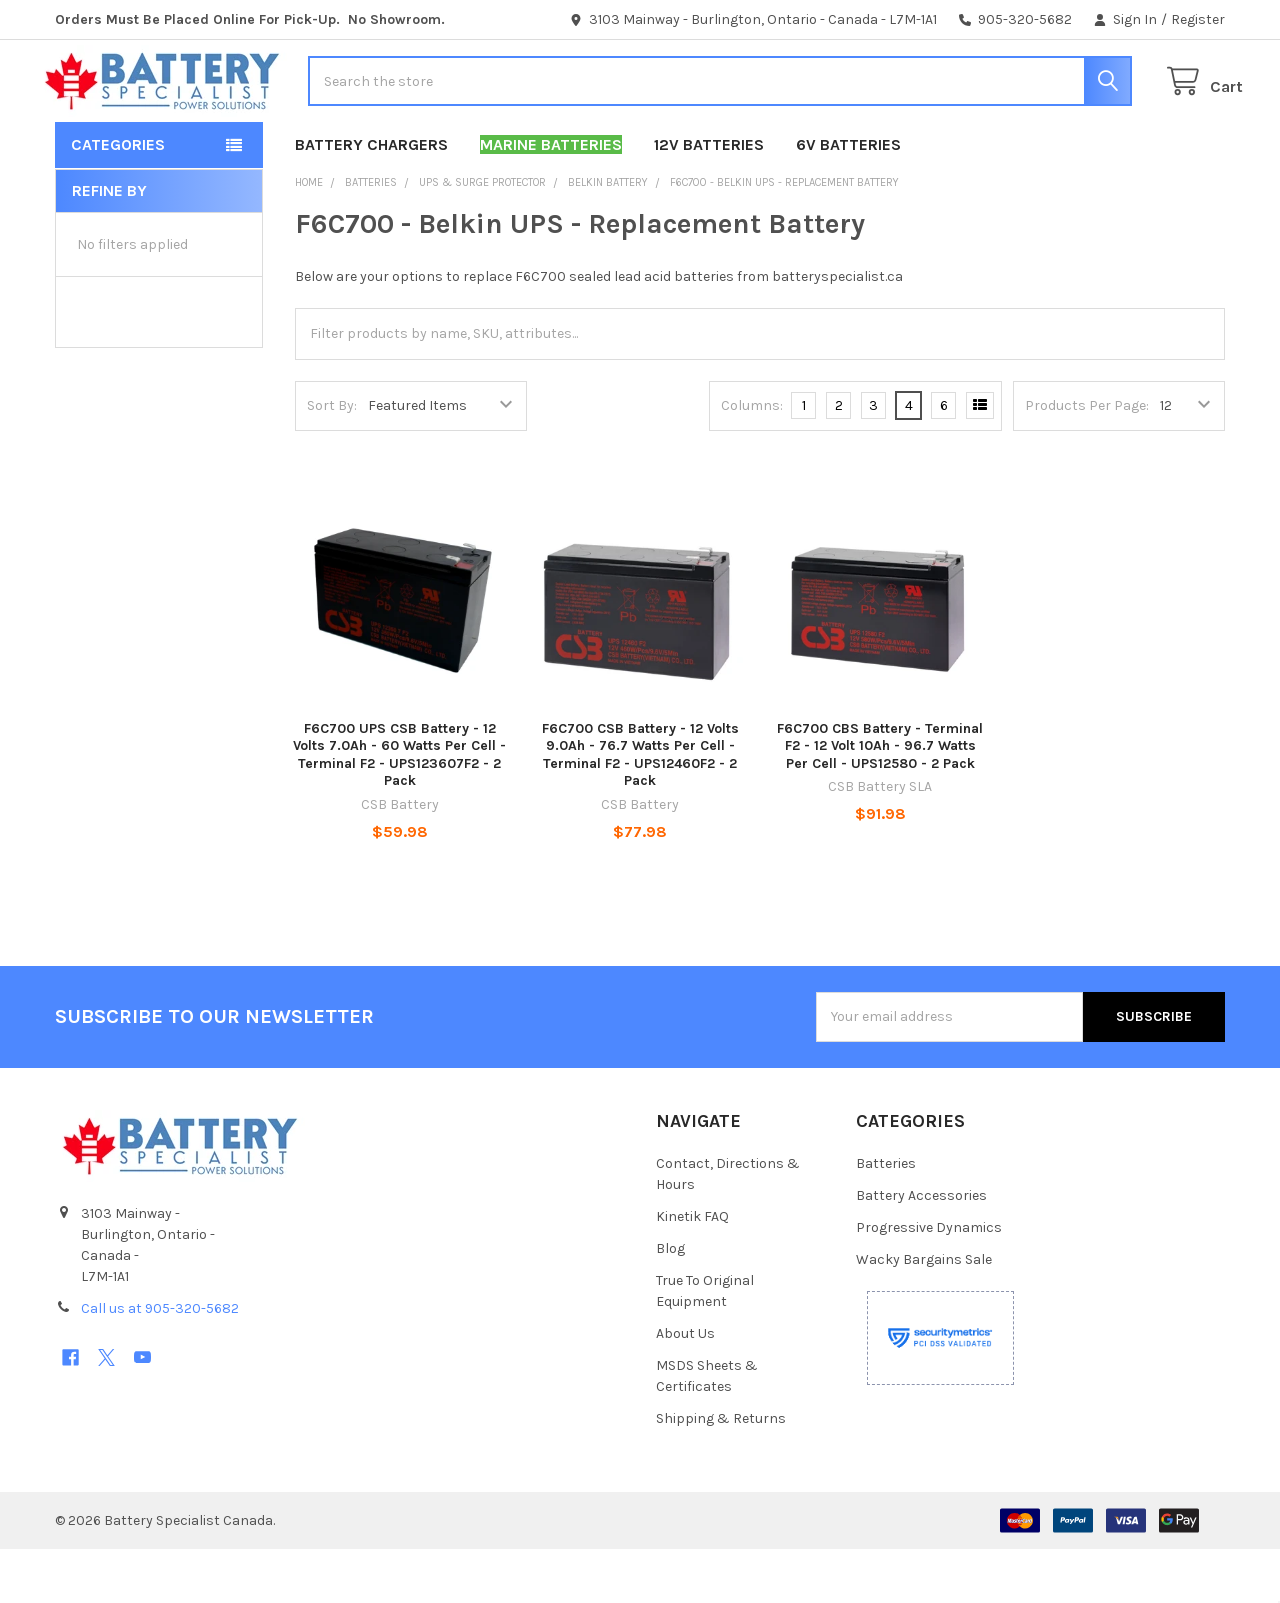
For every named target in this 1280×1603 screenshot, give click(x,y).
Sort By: (332, 459)
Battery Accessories (921, 1249)
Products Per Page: (1087, 459)
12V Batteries (709, 198)
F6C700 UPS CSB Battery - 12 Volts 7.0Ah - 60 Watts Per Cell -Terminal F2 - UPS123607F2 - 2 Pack (399, 809)
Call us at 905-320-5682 (160, 1362)
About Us (685, 1387)
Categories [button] (118, 198)
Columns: (752, 459)
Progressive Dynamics (929, 1281)
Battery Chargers (371, 198)
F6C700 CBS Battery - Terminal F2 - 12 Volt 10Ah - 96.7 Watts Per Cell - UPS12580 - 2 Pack (880, 800)
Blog (670, 1302)
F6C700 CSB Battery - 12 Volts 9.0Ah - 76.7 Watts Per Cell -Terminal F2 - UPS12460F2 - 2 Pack (640, 809)
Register (1198, 19)
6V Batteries (848, 198)
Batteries (886, 1217)
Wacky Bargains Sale (924, 1313)
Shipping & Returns (721, 1472)
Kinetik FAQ (692, 1270)
